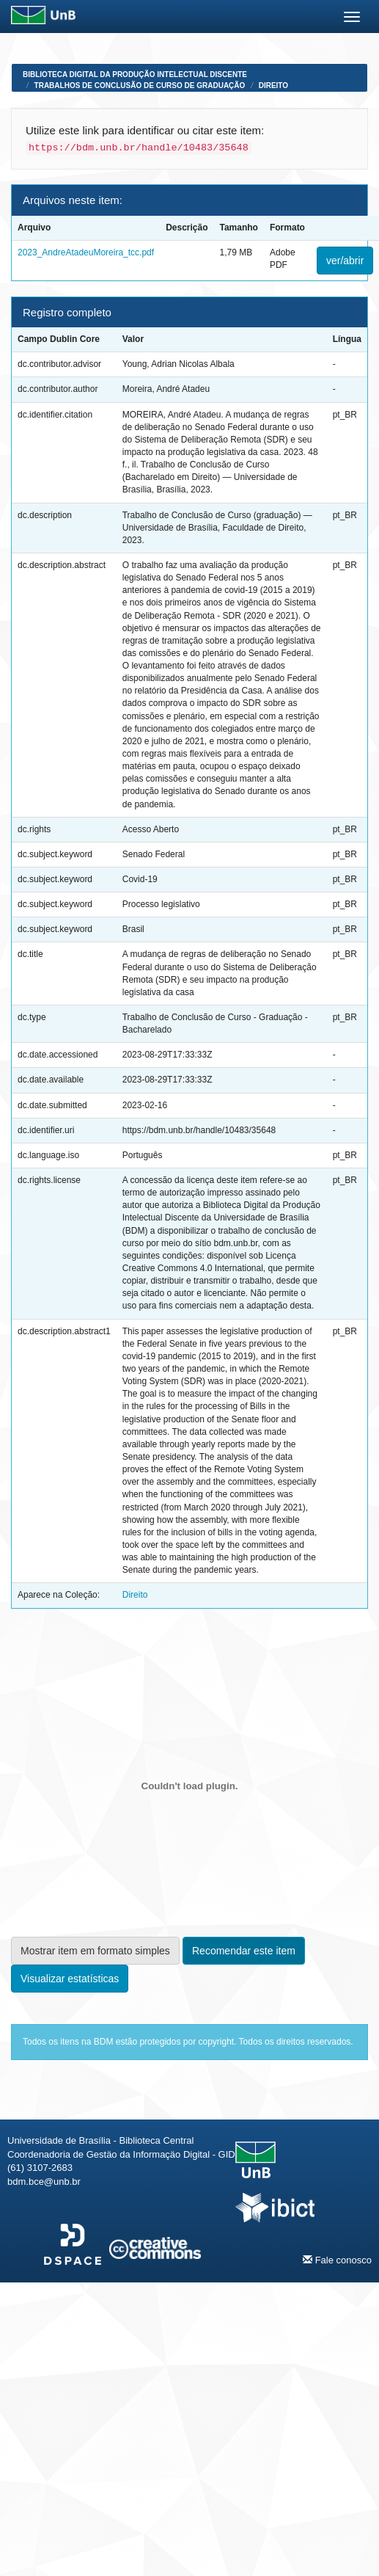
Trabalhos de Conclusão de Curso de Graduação (140, 85)
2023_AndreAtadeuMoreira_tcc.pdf (86, 252)
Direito (273, 85)
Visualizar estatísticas (70, 1978)
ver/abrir (345, 260)
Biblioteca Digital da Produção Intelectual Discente (135, 74)
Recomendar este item (243, 1951)
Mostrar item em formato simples (95, 1951)
